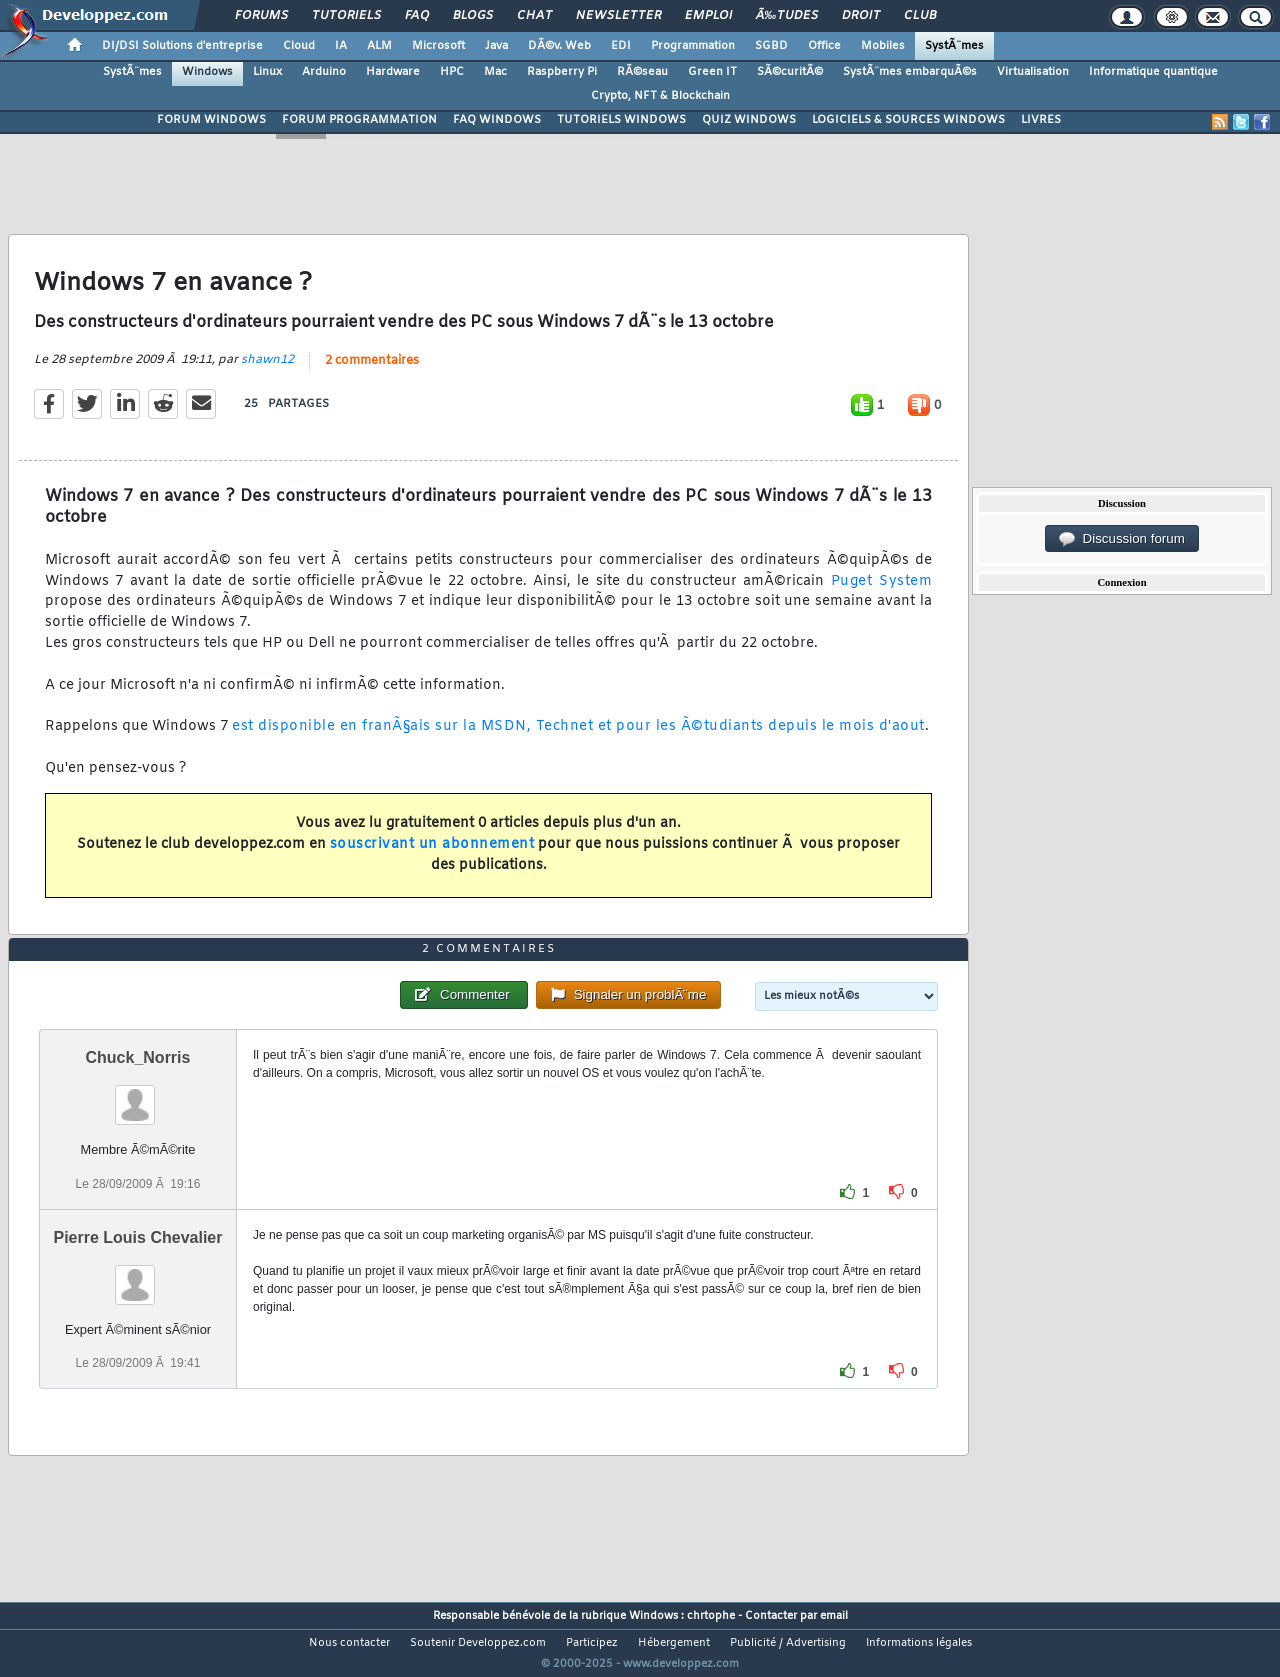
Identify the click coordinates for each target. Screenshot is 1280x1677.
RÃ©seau (642, 72)
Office (824, 46)
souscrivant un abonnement (432, 857)
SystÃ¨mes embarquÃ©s (910, 72)
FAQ (417, 16)
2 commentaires (372, 373)
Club (920, 16)
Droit (861, 16)
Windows (207, 72)
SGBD (771, 46)
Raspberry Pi (562, 72)
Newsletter (618, 16)
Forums (261, 16)
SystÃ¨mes (954, 46)
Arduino (324, 72)
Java (496, 46)
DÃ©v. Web (559, 46)
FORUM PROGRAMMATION (359, 120)
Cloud (299, 46)
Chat (534, 16)
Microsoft (438, 46)
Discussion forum (1122, 539)
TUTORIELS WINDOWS (621, 120)
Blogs (473, 16)
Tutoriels (346, 16)
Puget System (881, 593)
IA (341, 46)
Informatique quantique (1153, 72)
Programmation (693, 46)
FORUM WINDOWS (211, 120)
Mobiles (883, 46)
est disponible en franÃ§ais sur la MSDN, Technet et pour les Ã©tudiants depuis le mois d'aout (578, 739)
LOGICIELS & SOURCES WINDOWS (908, 120)
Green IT (712, 72)
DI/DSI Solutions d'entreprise (182, 46)
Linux (267, 72)
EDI (621, 46)
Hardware (393, 72)
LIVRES (1041, 120)
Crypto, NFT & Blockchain (660, 96)
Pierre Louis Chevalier (137, 1274)
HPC (452, 72)
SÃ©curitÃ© (790, 72)
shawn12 (267, 372)
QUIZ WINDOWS (749, 120)
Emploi (708, 16)
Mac (495, 72)
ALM (379, 46)
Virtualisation (1033, 72)
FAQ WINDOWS (497, 120)
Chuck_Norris (138, 1095)
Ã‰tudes (787, 16)
